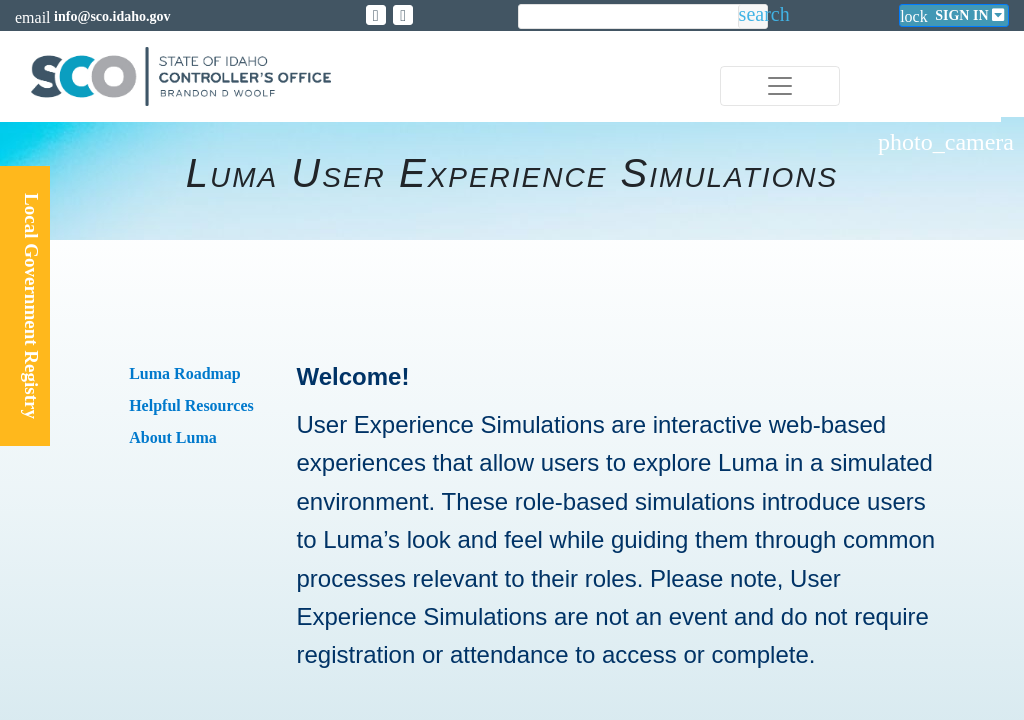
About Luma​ (173, 437)
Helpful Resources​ (191, 405)
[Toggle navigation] (780, 86)
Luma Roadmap (185, 373)
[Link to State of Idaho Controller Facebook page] (403, 15)
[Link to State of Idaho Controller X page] (376, 15)
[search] (628, 17)
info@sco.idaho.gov (112, 16)
